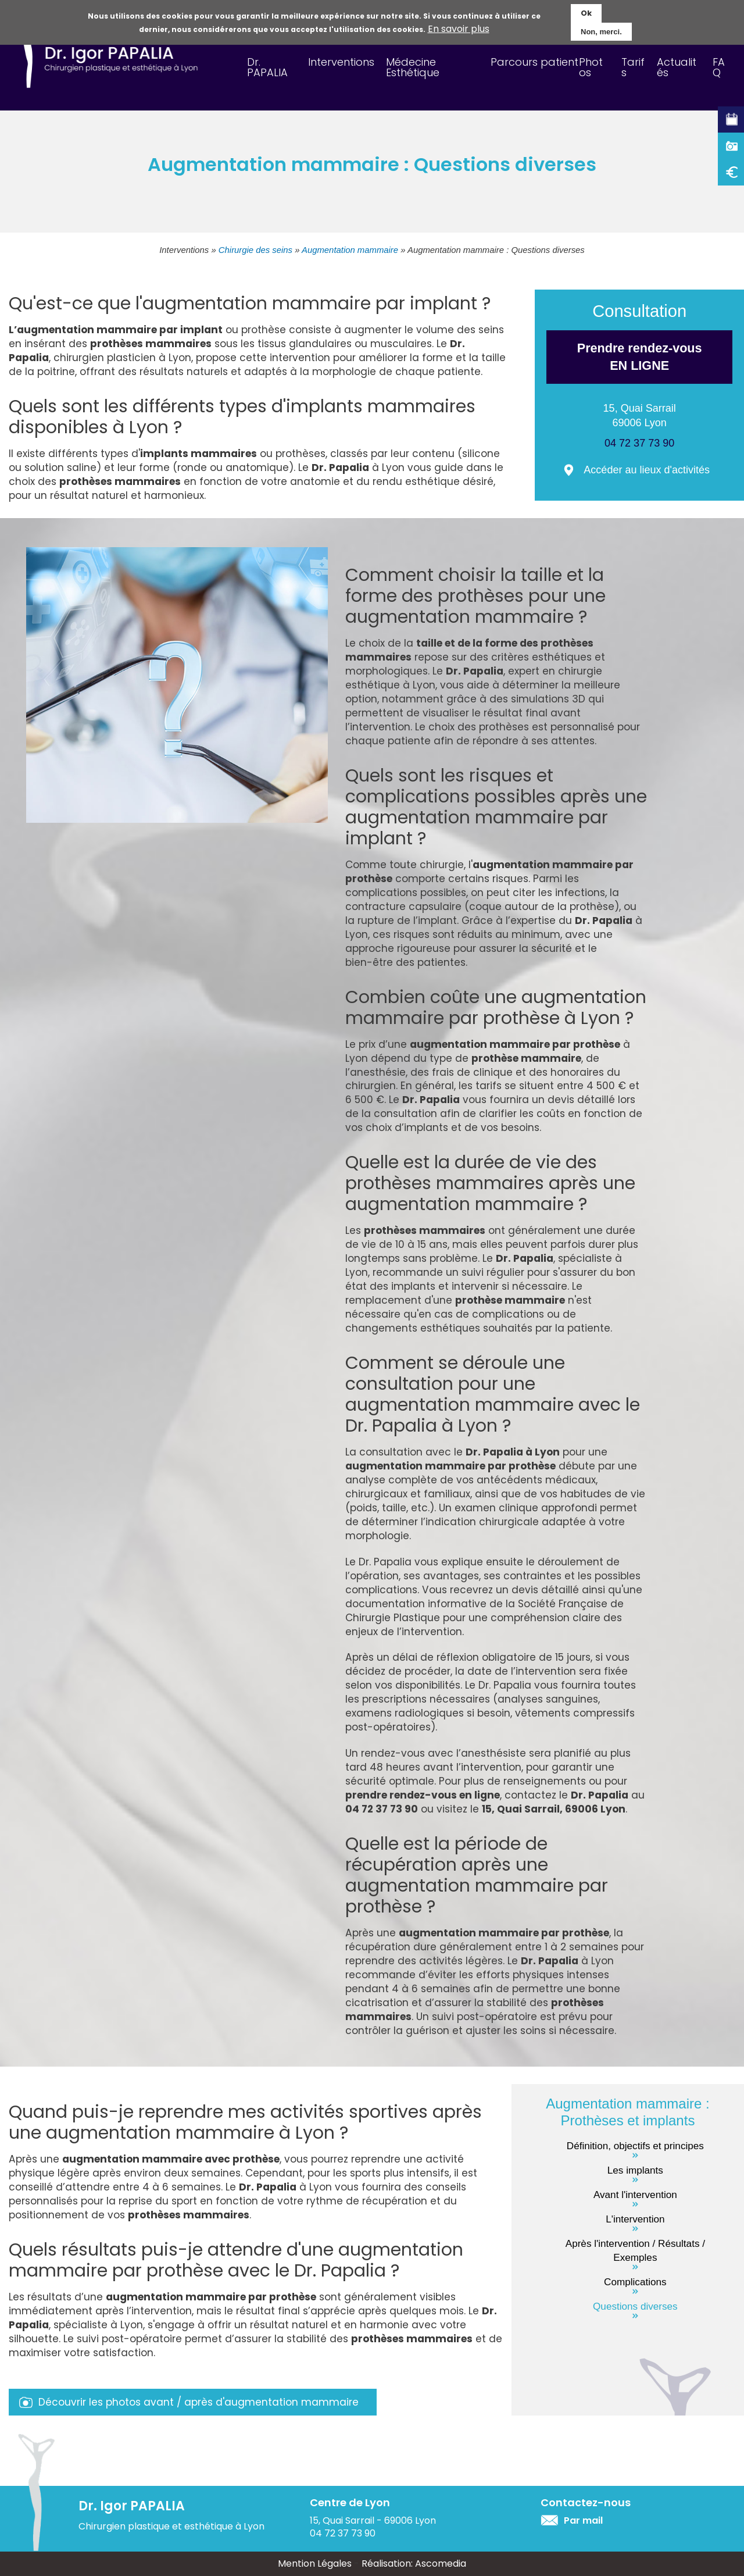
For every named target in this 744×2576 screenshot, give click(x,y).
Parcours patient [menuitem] (534, 62)
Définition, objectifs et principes (635, 2146)
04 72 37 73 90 (639, 443)
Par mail (583, 2520)
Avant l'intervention (635, 2194)
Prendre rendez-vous (639, 357)
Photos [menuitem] (591, 67)
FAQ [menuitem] (719, 67)
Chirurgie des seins (255, 250)
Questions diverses (635, 2306)
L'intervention (635, 2219)
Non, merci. (601, 30)
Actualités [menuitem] (676, 67)
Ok (586, 11)
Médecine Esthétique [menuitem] (412, 67)
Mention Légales (315, 2563)
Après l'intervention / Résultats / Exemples (635, 2250)
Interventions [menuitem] (341, 62)
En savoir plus (458, 28)
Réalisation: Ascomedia (414, 2563)
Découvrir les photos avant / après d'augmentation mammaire (198, 2402)
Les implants (635, 2170)
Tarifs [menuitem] (633, 67)
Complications (635, 2282)
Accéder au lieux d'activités (647, 470)
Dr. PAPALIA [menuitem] (267, 67)
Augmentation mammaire (350, 250)
